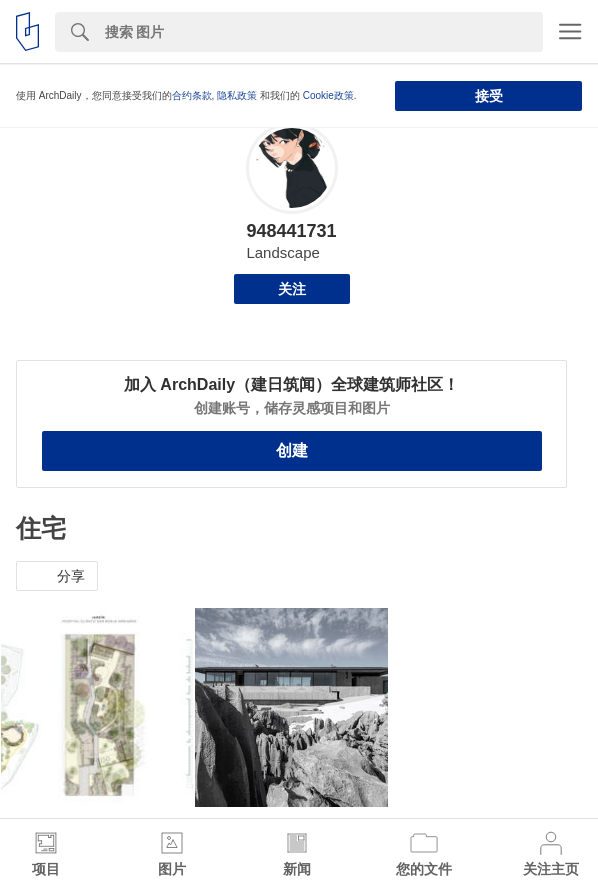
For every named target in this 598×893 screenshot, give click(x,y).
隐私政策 (237, 95)
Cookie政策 (328, 95)
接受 (489, 96)
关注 (292, 289)
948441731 (291, 231)
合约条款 (192, 95)
